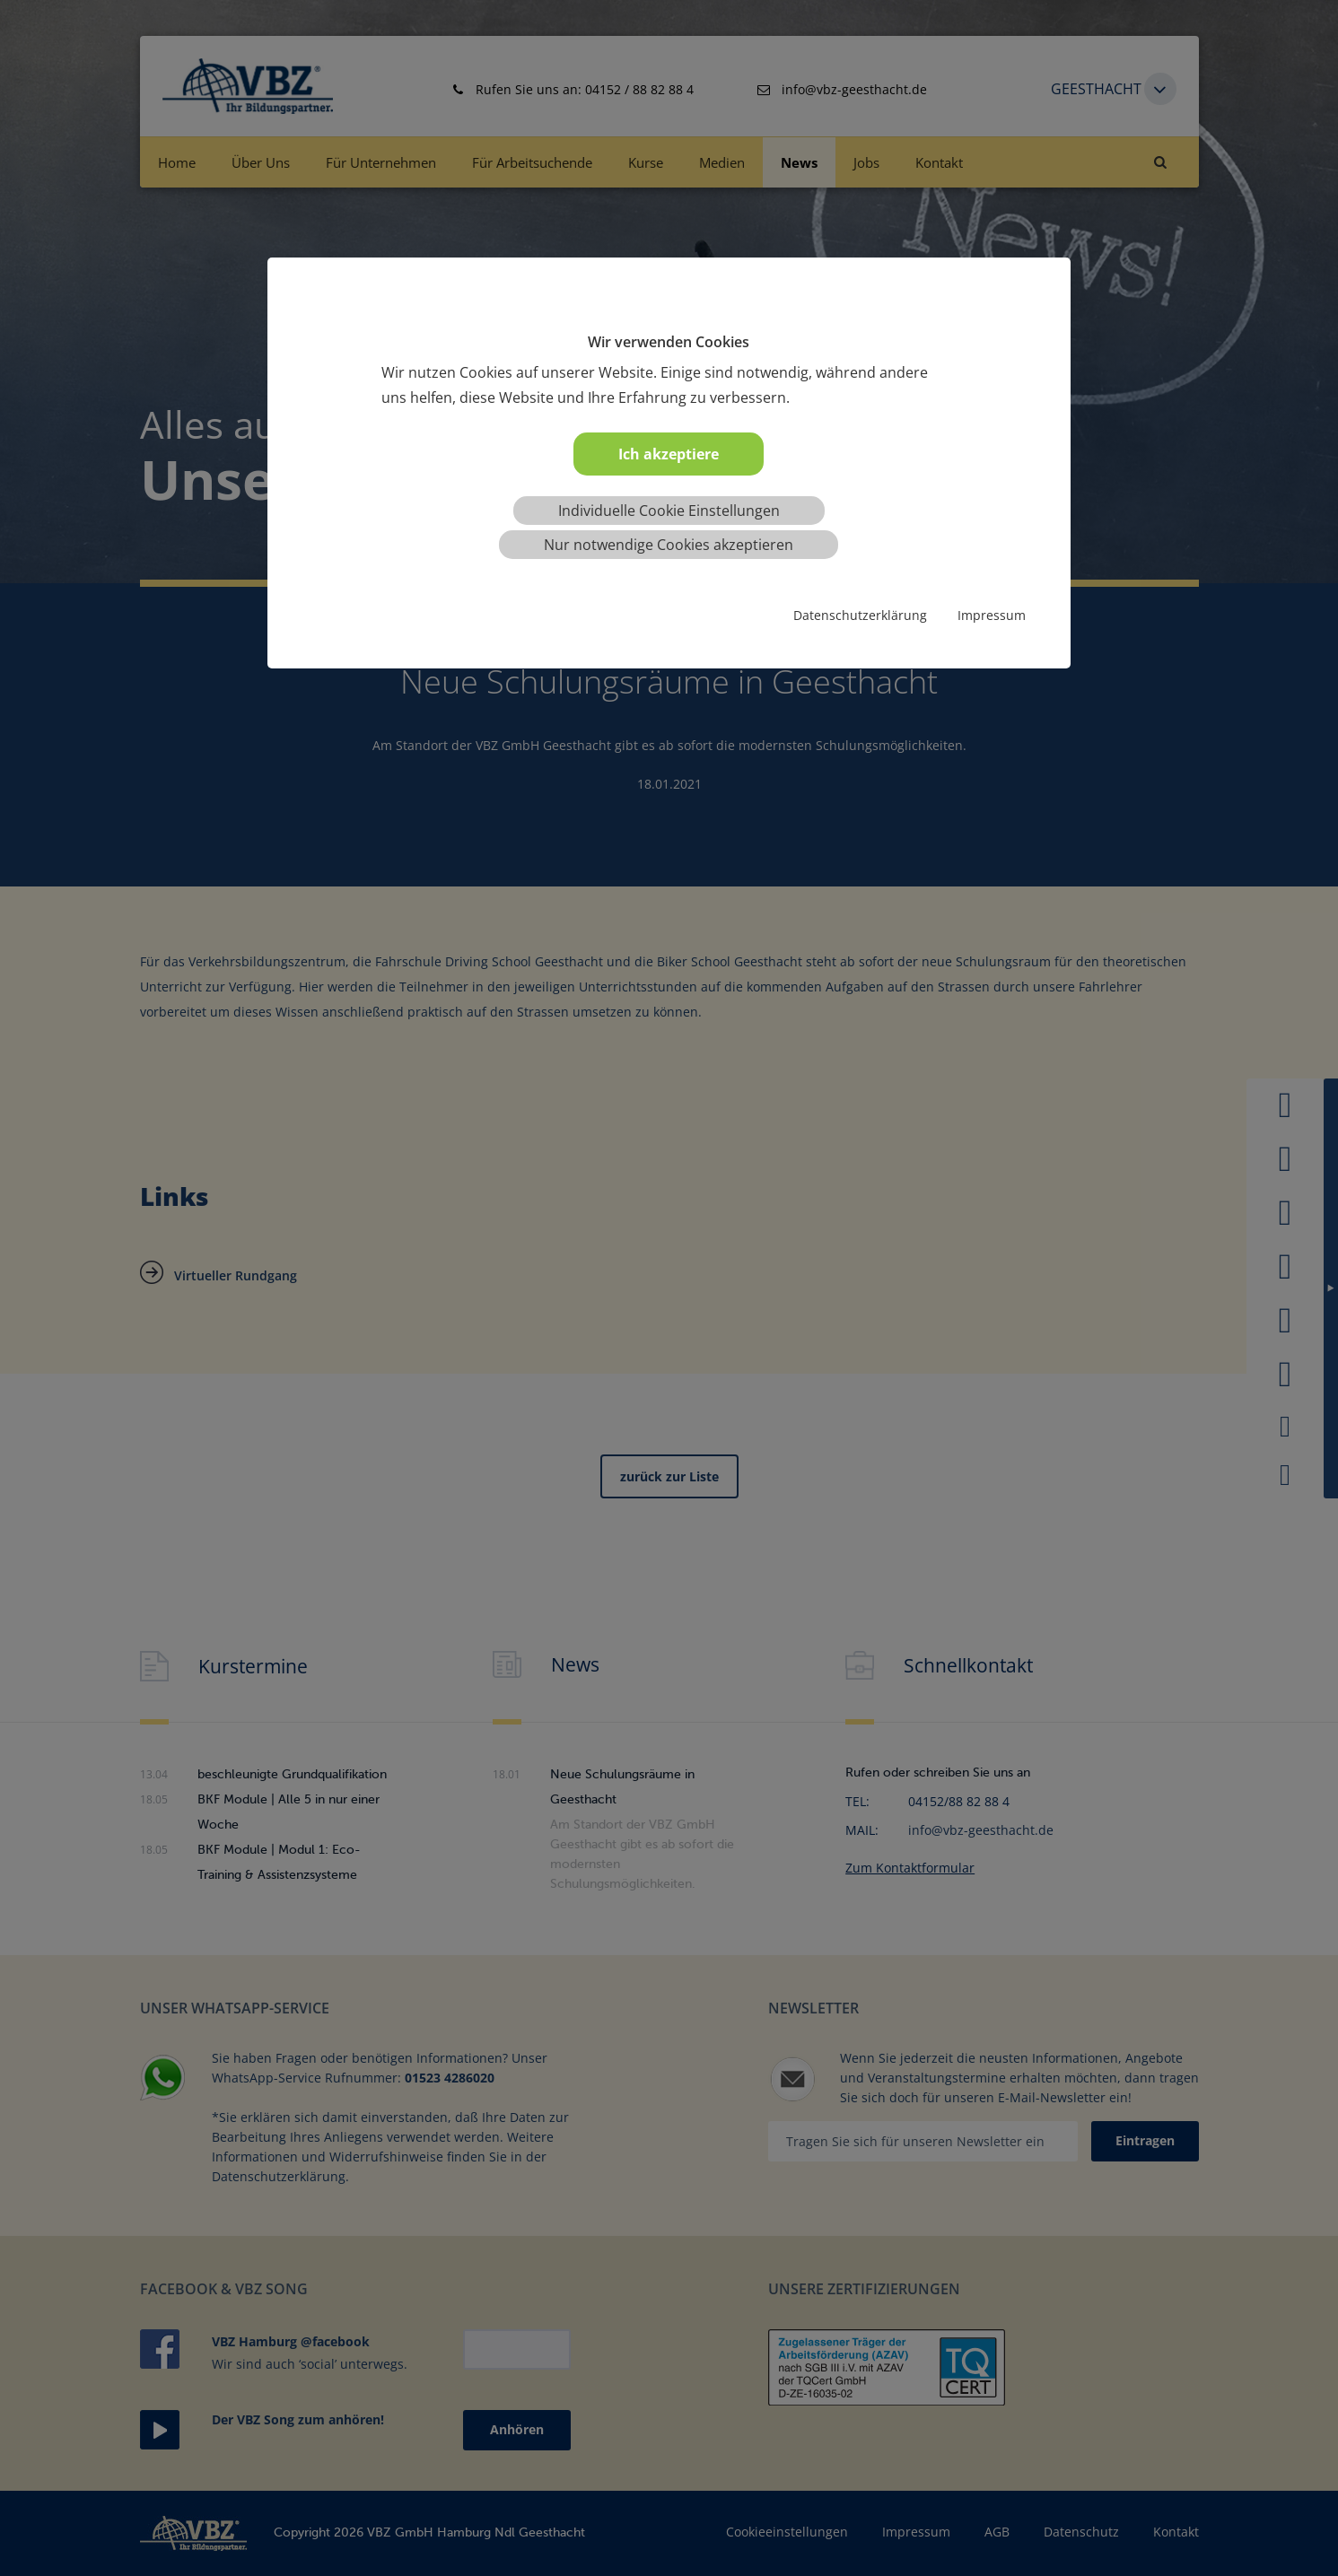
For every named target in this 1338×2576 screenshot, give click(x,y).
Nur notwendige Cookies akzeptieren (668, 544)
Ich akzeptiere (668, 454)
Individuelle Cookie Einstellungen (669, 510)
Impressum (992, 615)
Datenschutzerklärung (860, 615)
